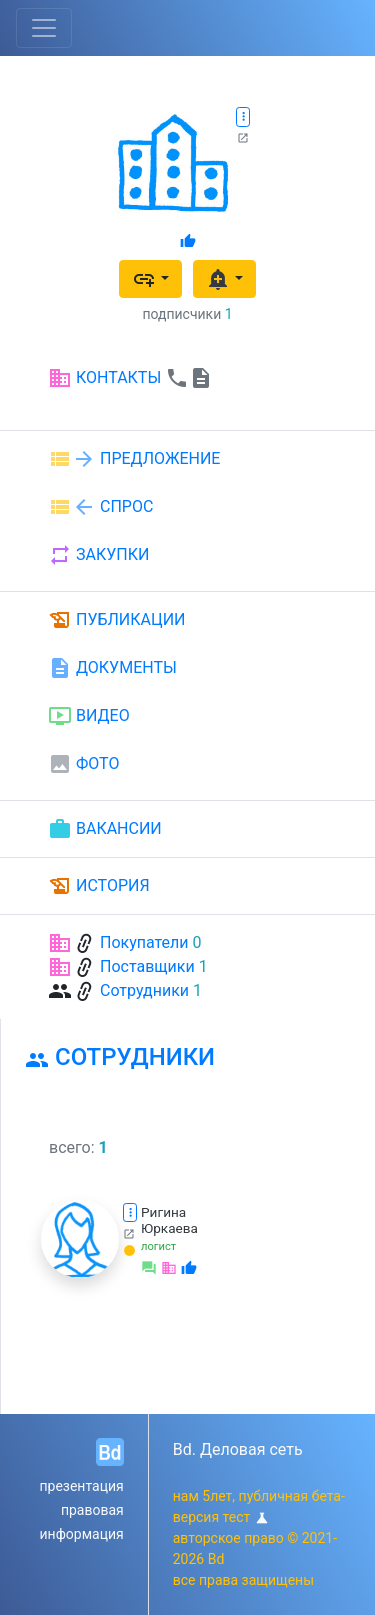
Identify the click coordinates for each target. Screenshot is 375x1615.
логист (158, 1246)
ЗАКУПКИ (98, 555)
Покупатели (144, 942)
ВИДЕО (89, 716)
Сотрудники (144, 990)
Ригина (163, 1212)
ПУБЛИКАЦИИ (117, 620)
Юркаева (169, 1228)
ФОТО (83, 764)
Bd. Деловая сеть (238, 1449)
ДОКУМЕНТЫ (112, 668)
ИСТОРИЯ (99, 886)
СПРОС (100, 507)
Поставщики (147, 966)
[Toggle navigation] (44, 28)
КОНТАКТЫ (130, 378)
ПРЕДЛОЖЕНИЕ (134, 459)
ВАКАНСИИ (105, 829)
